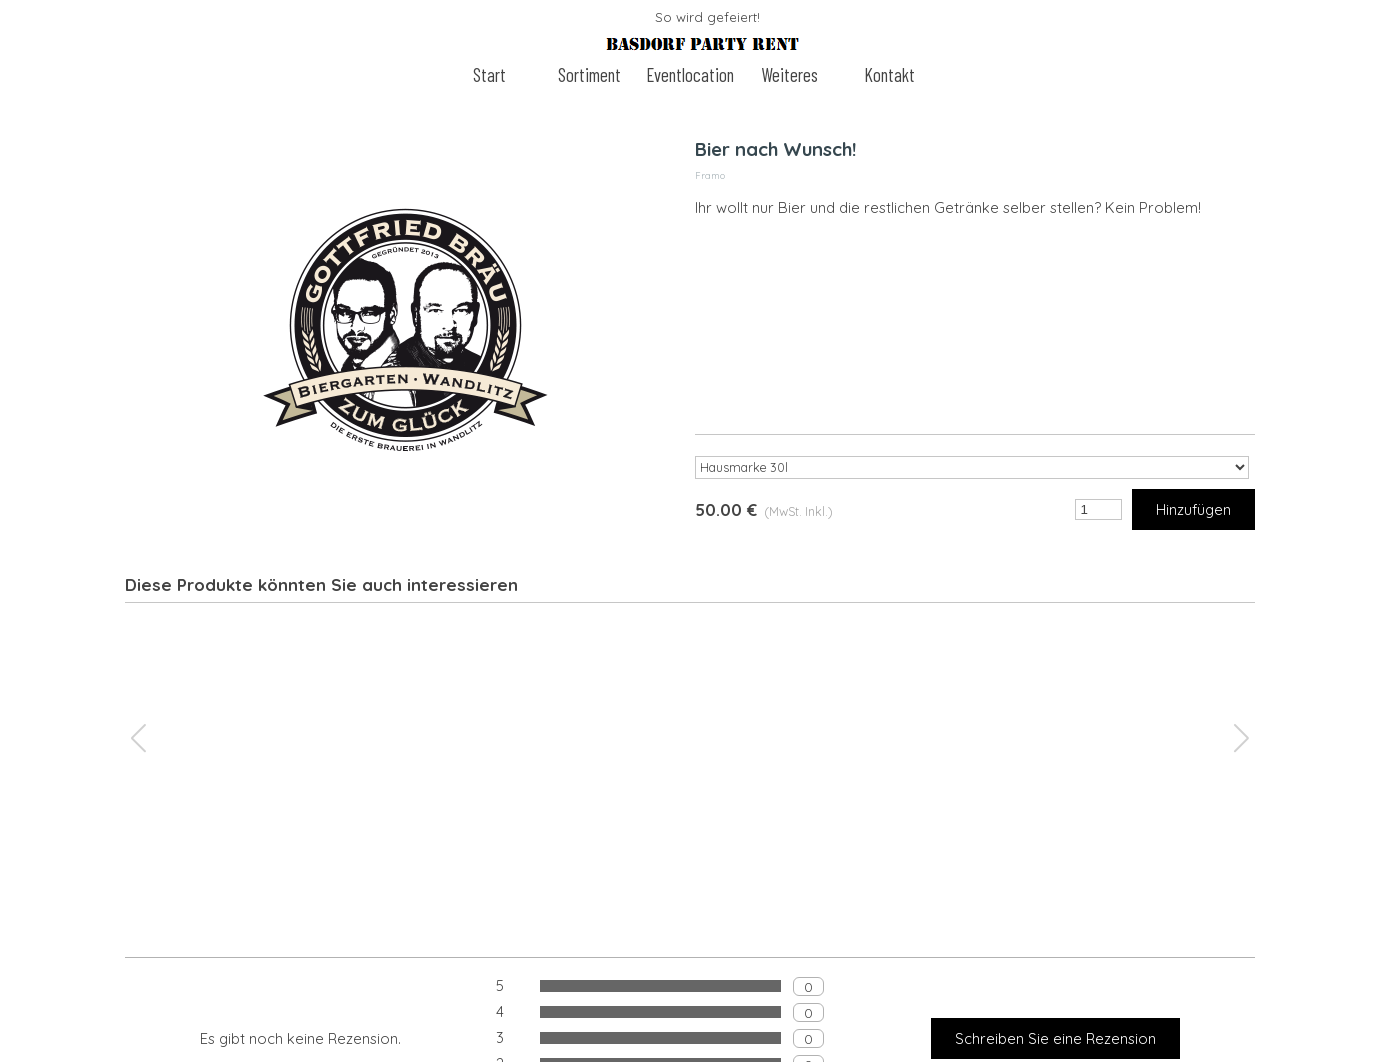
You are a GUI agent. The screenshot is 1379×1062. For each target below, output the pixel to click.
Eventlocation (690, 74)
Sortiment (589, 74)
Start (489, 74)
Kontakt (889, 74)
